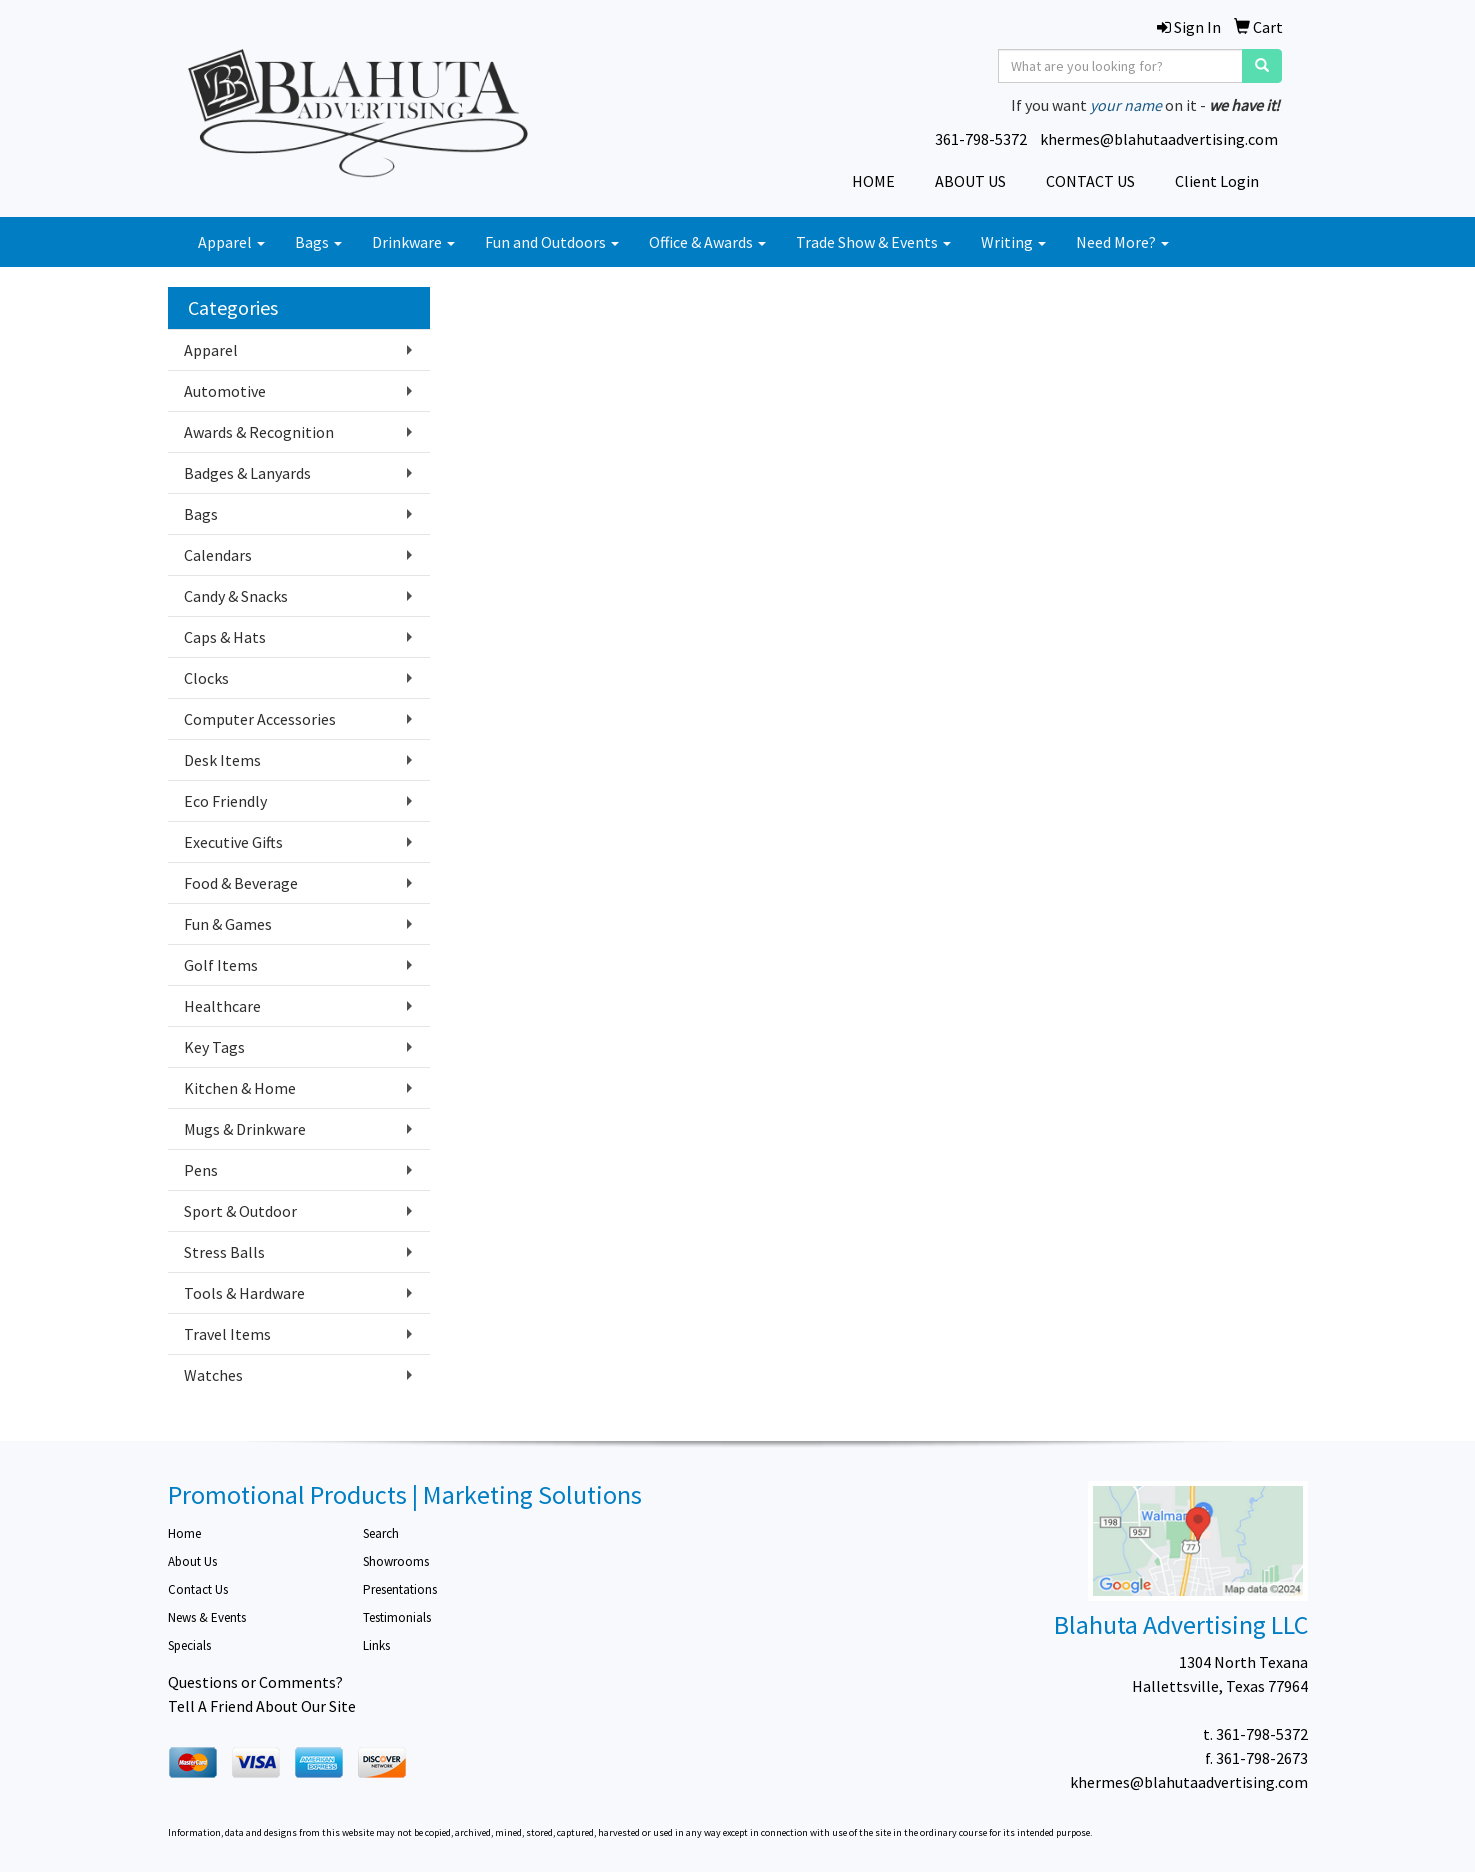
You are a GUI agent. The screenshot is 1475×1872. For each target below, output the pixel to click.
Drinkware (413, 242)
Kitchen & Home (240, 1088)
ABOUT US (970, 181)
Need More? (1122, 242)
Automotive (225, 391)
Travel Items (227, 1334)
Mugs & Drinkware (245, 1129)
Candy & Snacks (236, 596)
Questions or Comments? (255, 1682)
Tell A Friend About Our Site (262, 1706)
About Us (192, 1561)
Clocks (206, 678)
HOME (873, 181)
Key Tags (214, 1047)
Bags (318, 242)
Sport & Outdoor (240, 1211)
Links (376, 1645)
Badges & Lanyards (247, 473)
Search (381, 1533)
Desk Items (222, 760)
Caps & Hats (225, 637)
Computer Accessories (260, 719)
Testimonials (397, 1617)
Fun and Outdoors (552, 242)
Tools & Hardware (244, 1293)
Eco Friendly (225, 801)
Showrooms (396, 1561)
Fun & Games (228, 924)
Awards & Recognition (259, 432)
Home (184, 1533)
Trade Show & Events (873, 242)
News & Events (207, 1617)
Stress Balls (224, 1252)
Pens (201, 1170)
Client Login (1217, 181)
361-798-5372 (981, 139)
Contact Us (198, 1589)
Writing (1013, 242)
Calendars (218, 555)
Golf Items (221, 965)
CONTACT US (1090, 181)
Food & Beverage (241, 883)
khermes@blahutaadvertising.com (1159, 139)
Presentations (400, 1589)
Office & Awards (707, 242)
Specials (189, 1645)
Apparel (231, 242)
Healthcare (222, 1006)
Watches (213, 1375)
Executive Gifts (233, 842)
